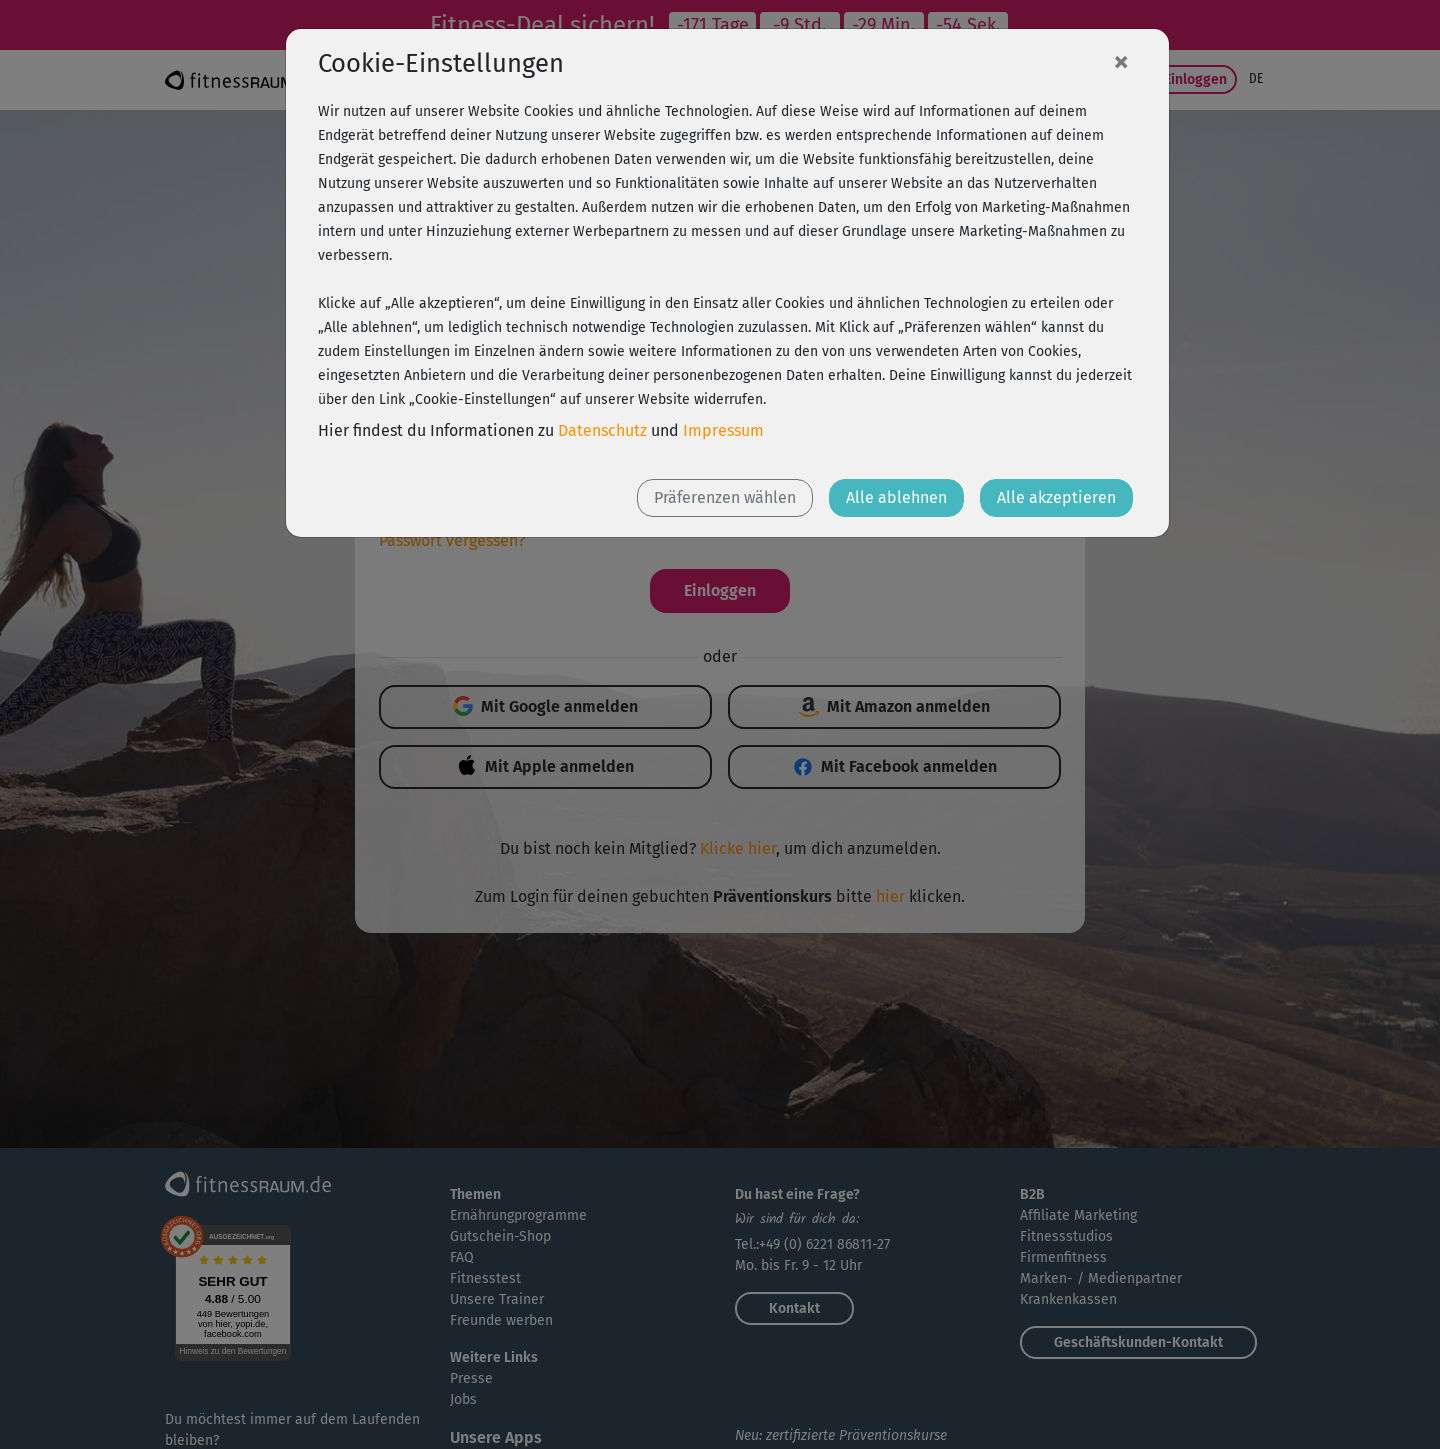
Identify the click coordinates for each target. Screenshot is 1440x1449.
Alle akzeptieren (1056, 497)
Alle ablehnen (896, 497)
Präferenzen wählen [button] (725, 497)
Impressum (723, 430)
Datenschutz (602, 430)
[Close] (1121, 61)
